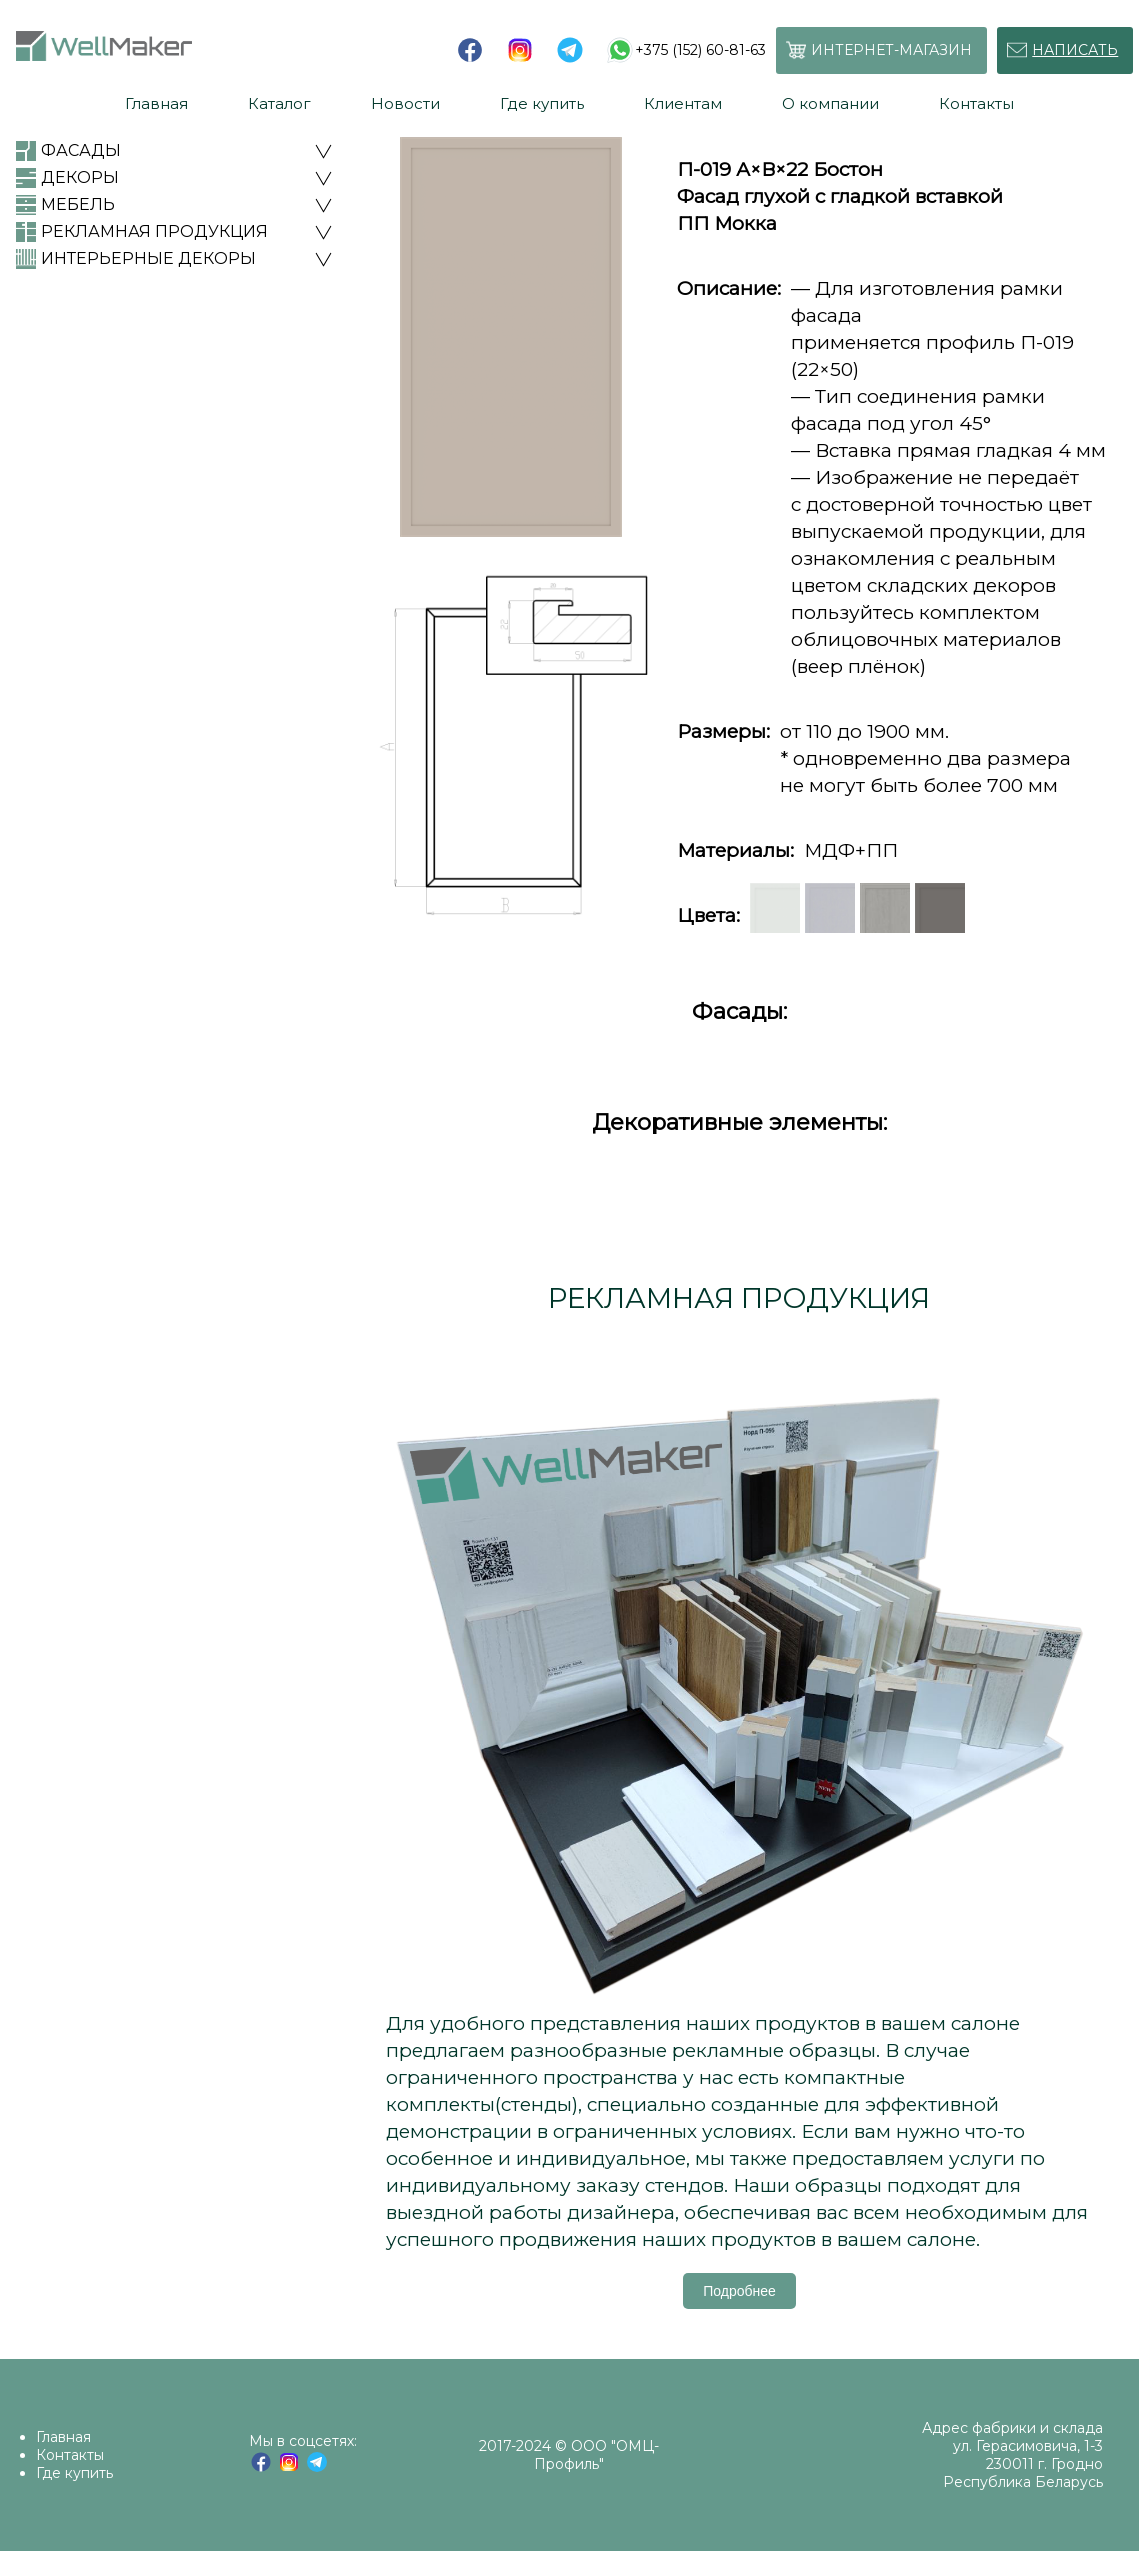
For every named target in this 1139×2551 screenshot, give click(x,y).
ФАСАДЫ (81, 150)
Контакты (70, 2455)
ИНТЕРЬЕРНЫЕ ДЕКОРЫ (148, 258)
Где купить (74, 2473)
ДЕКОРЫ (80, 177)
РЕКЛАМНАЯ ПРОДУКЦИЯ (154, 231)
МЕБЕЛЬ (78, 204)
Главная (63, 2437)
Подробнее (739, 2291)
